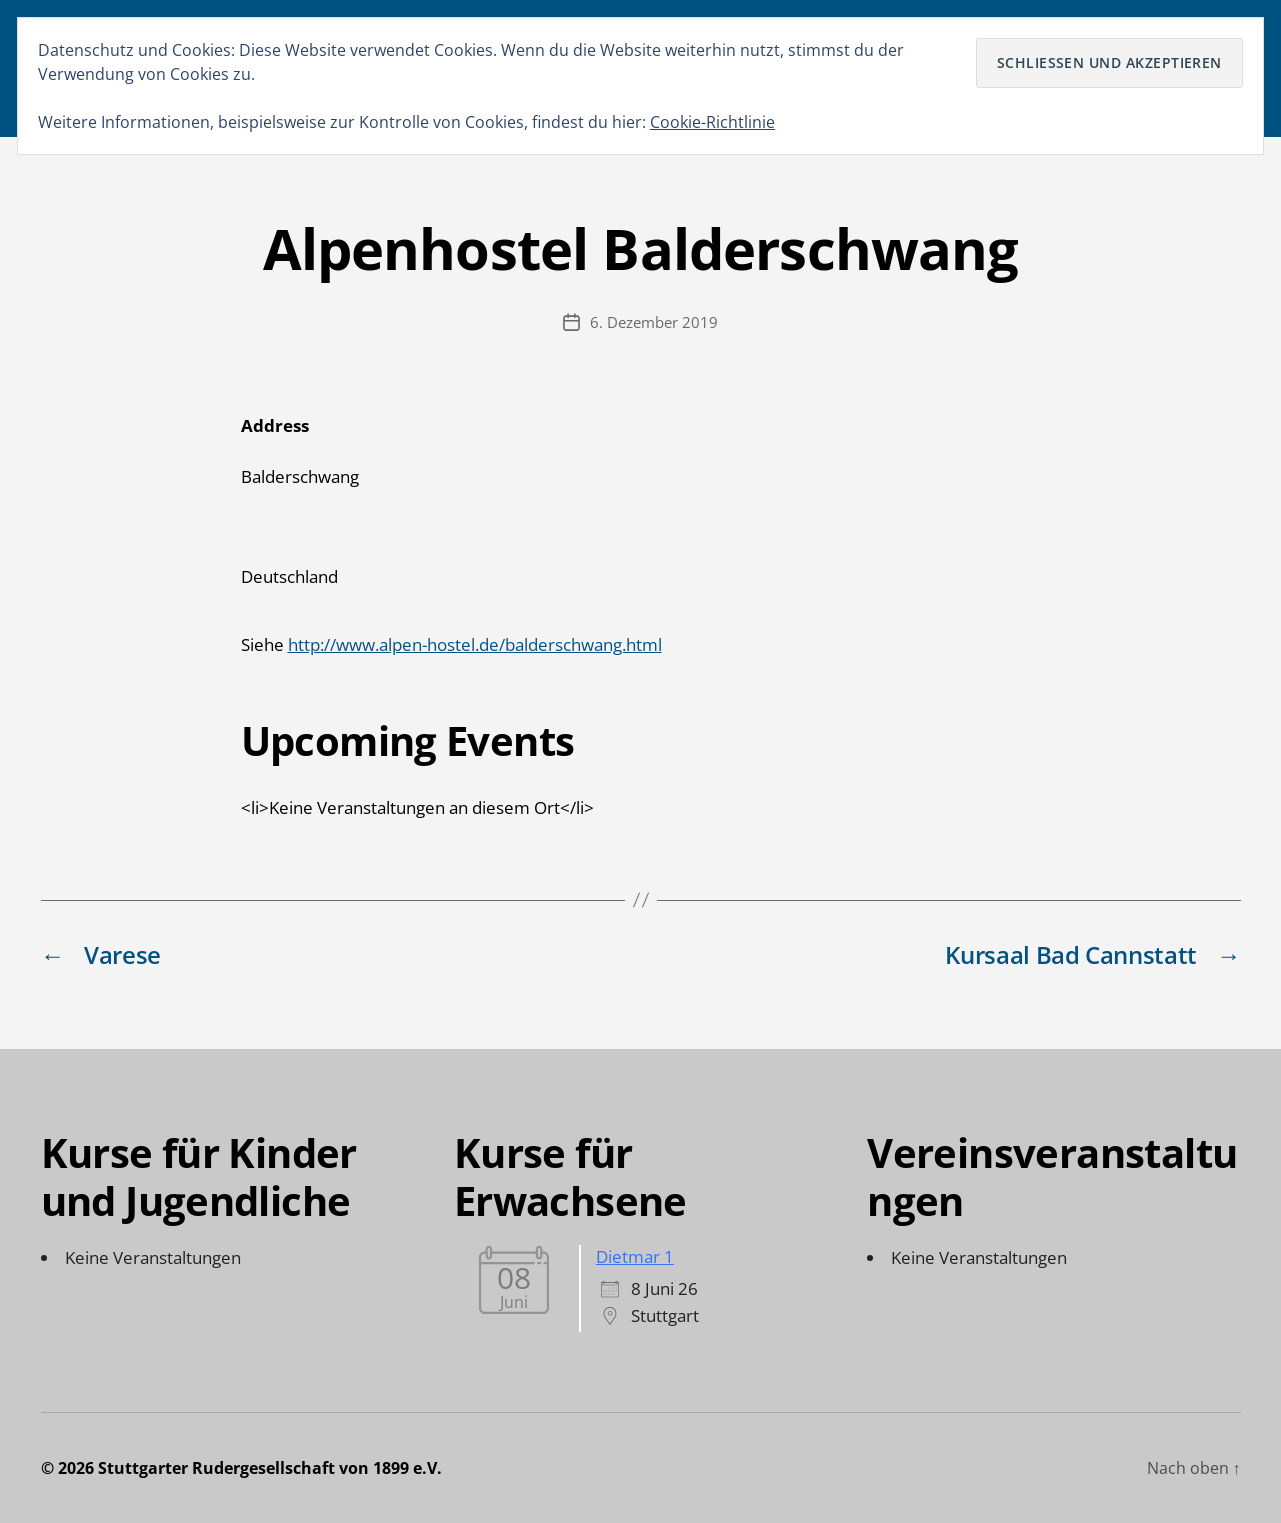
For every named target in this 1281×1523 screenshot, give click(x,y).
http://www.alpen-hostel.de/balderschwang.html (475, 644)
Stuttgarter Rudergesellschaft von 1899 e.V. (270, 1468)
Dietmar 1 (635, 1256)
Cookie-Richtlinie (712, 122)
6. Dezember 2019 (654, 322)
